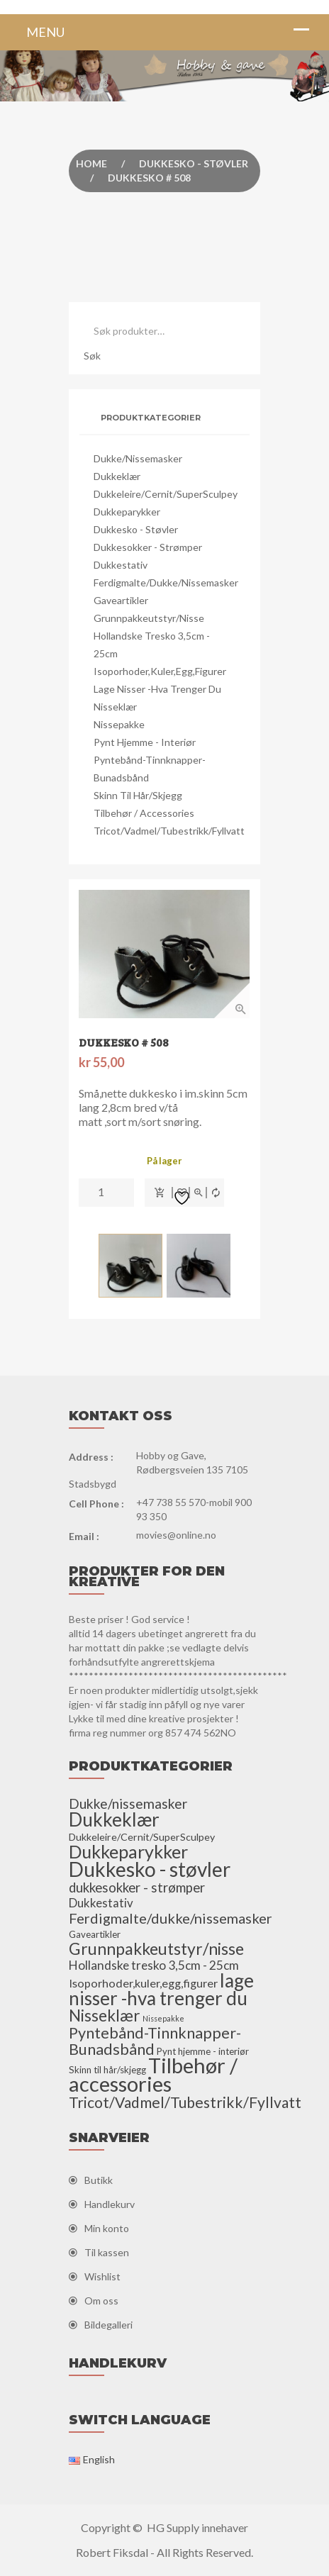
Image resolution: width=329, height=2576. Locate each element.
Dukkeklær (117, 476)
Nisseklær (115, 707)
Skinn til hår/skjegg (138, 795)
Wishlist (102, 2276)
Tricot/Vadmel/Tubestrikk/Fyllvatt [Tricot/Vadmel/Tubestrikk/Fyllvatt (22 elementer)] (185, 2102)
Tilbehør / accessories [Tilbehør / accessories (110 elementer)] (153, 2074)
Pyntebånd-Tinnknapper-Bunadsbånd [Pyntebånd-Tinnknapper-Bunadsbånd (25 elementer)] (155, 2041)
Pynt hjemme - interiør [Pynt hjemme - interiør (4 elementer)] (203, 2051)
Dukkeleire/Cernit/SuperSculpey (166, 494)
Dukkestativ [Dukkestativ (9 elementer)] (101, 1902)
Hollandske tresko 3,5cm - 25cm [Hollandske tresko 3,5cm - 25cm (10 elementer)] (154, 1965)
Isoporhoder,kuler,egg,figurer (160, 671)
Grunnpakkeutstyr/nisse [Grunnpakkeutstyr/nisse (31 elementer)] (156, 1948)
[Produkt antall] (106, 1191)
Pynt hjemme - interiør (145, 742)
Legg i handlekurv (159, 1192)
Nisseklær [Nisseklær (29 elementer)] (104, 2015)
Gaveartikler (121, 600)
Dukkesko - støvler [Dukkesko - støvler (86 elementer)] (149, 1869)
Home (91, 163)
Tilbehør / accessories (144, 813)
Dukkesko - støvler (193, 163)
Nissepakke (119, 724)
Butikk (98, 2180)
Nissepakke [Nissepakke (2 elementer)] (163, 2018)
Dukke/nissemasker (138, 458)
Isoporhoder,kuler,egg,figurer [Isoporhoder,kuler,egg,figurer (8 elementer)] (143, 1983)
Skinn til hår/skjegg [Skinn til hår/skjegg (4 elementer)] (107, 2069)
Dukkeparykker (127, 512)
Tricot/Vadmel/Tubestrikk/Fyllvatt (169, 831)
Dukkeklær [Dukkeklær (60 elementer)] (114, 1819)
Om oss (101, 2301)
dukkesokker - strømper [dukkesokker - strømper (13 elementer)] (137, 1887)
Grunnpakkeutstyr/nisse (149, 618)
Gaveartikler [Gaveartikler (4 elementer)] (95, 1934)
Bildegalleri (108, 2325)
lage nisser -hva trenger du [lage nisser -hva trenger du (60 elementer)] (161, 1989)
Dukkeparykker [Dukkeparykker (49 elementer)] (128, 1851)
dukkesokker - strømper (148, 547)
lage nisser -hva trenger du (157, 689)
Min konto (106, 2228)
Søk (92, 356)
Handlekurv (109, 2204)
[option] (164, 954)
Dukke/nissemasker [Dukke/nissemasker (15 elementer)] (128, 1803)
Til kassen (106, 2252)
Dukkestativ (120, 565)
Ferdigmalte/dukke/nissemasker (166, 582)
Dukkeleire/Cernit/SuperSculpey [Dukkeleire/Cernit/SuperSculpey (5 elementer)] (142, 1837)
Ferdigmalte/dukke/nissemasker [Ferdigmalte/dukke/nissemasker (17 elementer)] (170, 1918)
